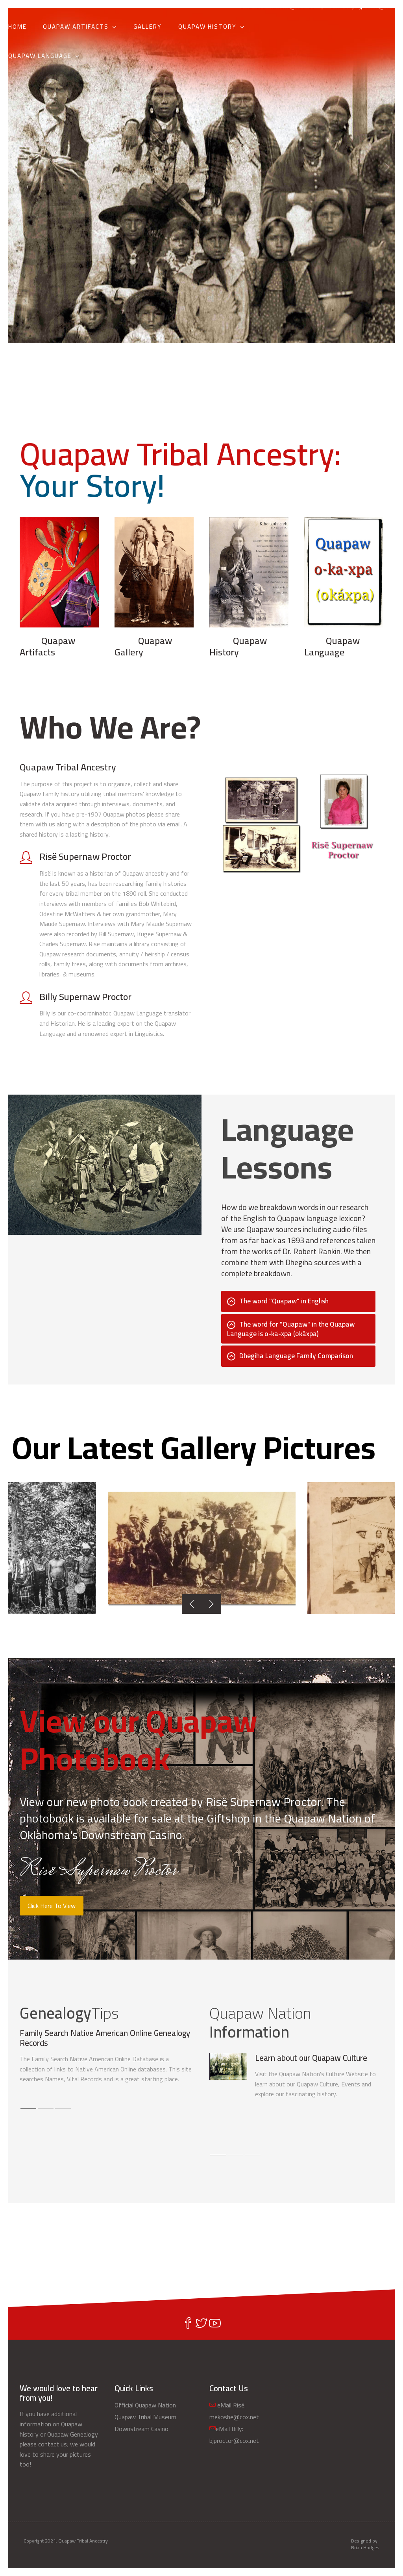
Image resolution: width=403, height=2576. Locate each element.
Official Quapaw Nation (145, 2405)
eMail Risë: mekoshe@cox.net (277, 6)
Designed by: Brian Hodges (365, 2544)
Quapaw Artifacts (76, 26)
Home (17, 26)
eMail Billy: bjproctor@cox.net (366, 6)
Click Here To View (52, 1906)
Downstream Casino (141, 2429)
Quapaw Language (40, 55)
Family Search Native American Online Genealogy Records (105, 2038)
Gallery (147, 26)
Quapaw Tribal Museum (145, 2417)
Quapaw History (207, 26)
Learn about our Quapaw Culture (311, 2058)
